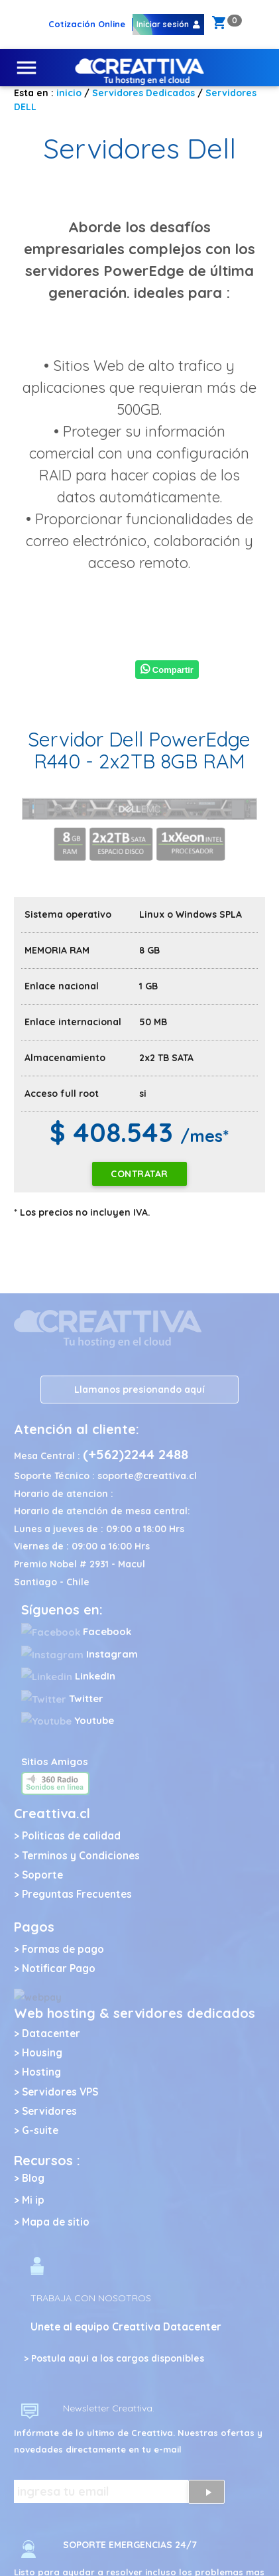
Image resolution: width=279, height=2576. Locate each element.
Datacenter (51, 2033)
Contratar (139, 1174)
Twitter (62, 1698)
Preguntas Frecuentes (77, 1894)
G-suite (40, 2130)
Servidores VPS (60, 2092)
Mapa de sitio (55, 2222)
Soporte (42, 1875)
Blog (33, 2178)
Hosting (41, 2072)
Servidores (49, 2111)
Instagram (79, 1654)
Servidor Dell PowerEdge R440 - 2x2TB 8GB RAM (139, 750)
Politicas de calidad (71, 1835)
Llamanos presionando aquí (139, 1389)
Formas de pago (63, 1949)
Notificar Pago (58, 1968)
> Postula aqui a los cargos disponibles (114, 2358)
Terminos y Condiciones (81, 1855)
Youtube (67, 1720)
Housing (42, 2052)
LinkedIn (68, 1676)
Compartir (167, 670)
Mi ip (33, 2200)
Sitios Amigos (54, 1761)
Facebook (76, 1631)
